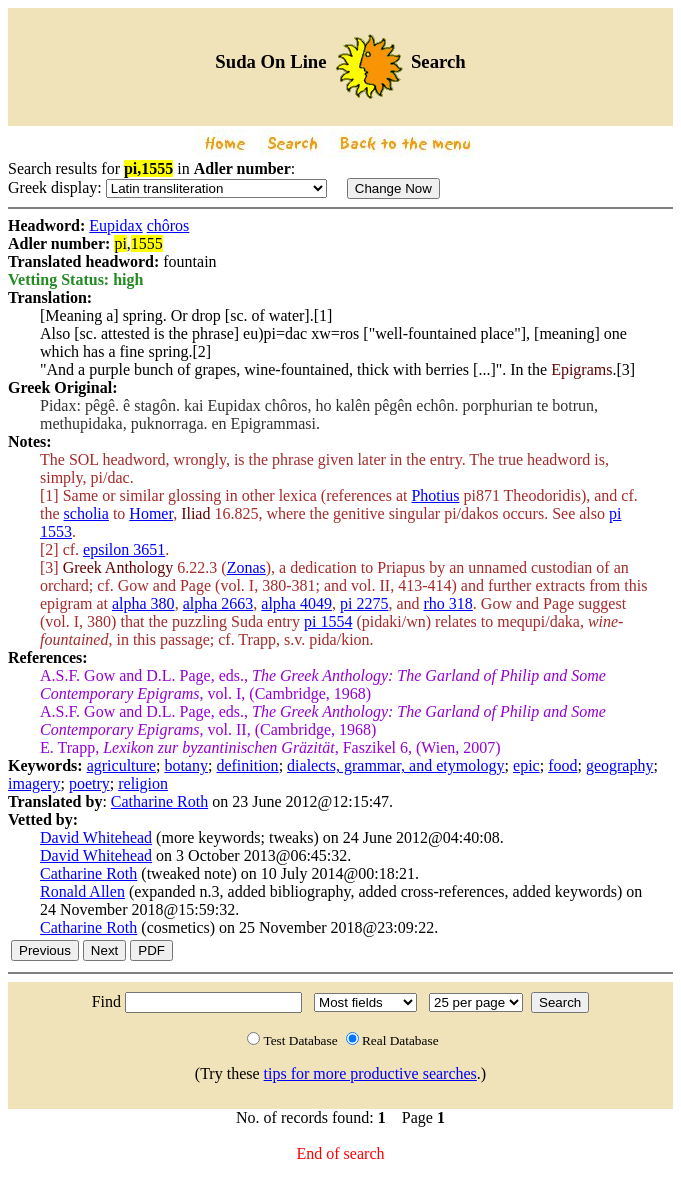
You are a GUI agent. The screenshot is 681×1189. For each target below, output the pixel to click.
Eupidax (115, 225)
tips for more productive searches (370, 1073)
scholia (86, 513)
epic (526, 765)
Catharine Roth (159, 801)
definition (247, 765)
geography (620, 765)
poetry (89, 783)
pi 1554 (328, 621)
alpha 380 (143, 603)
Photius (435, 495)
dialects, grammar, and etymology (396, 765)
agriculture (121, 765)
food (562, 765)
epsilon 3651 (124, 549)
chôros (168, 225)
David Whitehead (96, 837)
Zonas (246, 567)
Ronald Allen (82, 891)
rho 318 (448, 603)
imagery (34, 783)
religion (143, 783)
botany (186, 765)
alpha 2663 (218, 603)
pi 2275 (364, 603)
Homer (151, 513)
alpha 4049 (296, 603)
